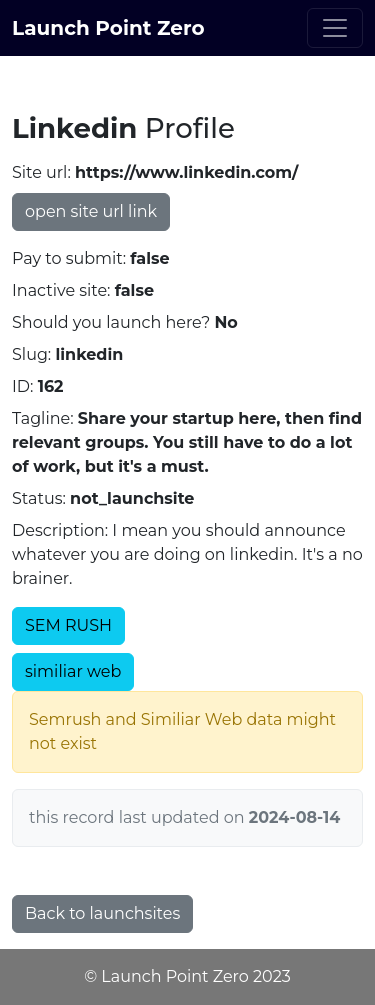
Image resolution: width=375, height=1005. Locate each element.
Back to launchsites (102, 913)
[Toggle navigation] (335, 28)
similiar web (73, 671)
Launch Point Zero (108, 28)
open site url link (91, 211)
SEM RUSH (68, 625)
